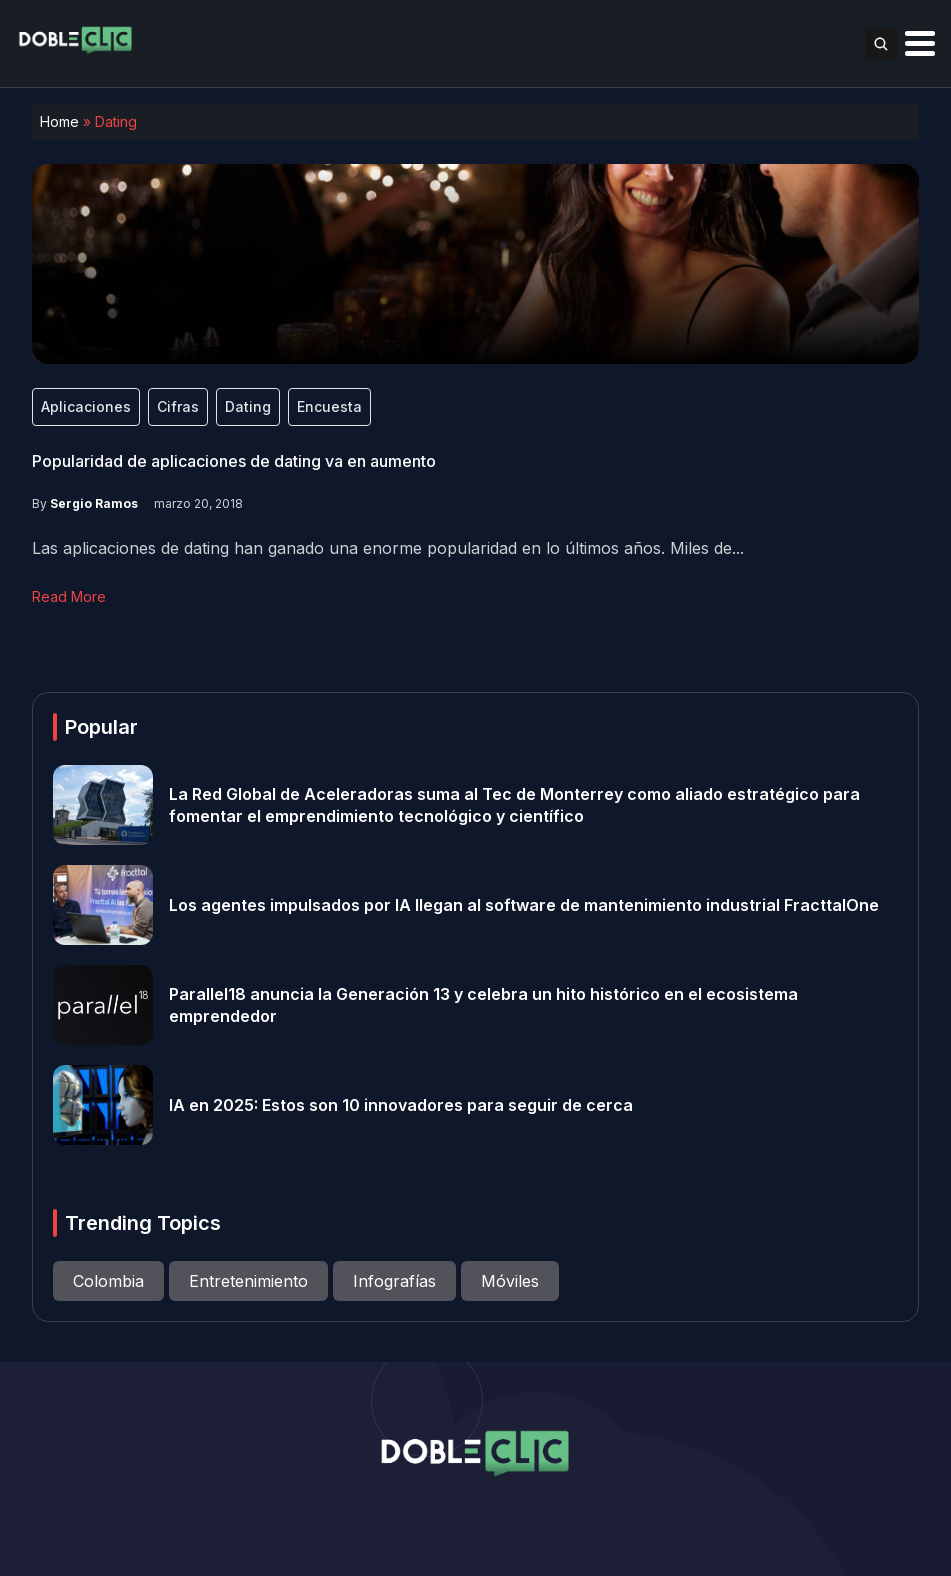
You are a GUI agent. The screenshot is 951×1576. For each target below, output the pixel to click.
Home (59, 121)
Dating (248, 406)
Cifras (178, 406)
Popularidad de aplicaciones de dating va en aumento (234, 461)
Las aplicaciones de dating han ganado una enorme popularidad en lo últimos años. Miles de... (388, 548)
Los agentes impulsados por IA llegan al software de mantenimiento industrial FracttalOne (524, 905)
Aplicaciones (86, 406)
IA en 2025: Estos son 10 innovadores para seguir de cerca (401, 1105)
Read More (69, 596)
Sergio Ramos (94, 503)
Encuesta (329, 406)
